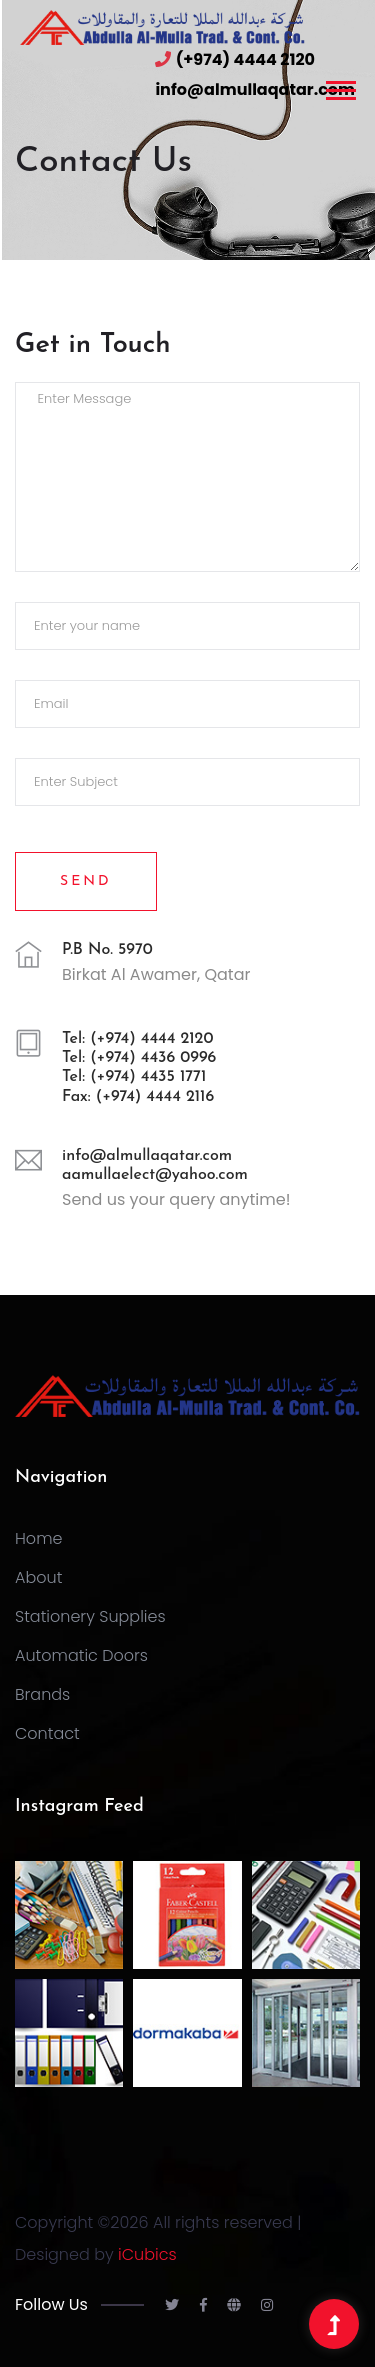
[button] (339, 86)
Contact (47, 1733)
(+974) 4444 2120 (245, 59)
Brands (42, 1694)
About (38, 1577)
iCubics (147, 2254)
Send (86, 881)
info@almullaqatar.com (255, 89)
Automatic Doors (81, 1655)
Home (38, 1538)
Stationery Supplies (90, 1616)
